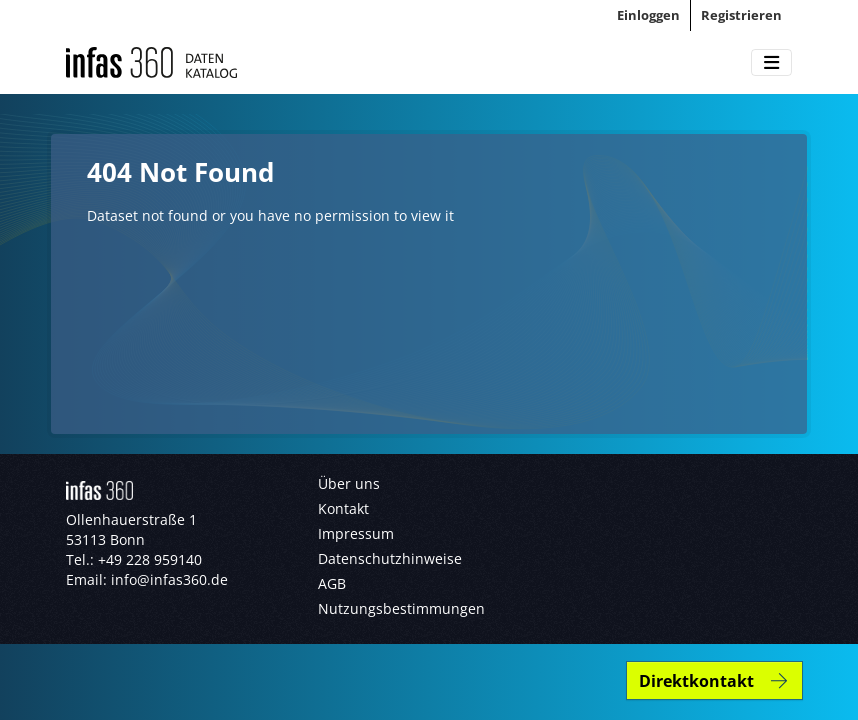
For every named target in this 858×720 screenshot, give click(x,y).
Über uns (349, 483)
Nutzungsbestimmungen (401, 608)
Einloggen (648, 15)
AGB (332, 583)
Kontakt (343, 508)
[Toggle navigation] (771, 63)
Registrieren (741, 15)
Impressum (356, 533)
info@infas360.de (169, 579)
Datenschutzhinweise (390, 558)
